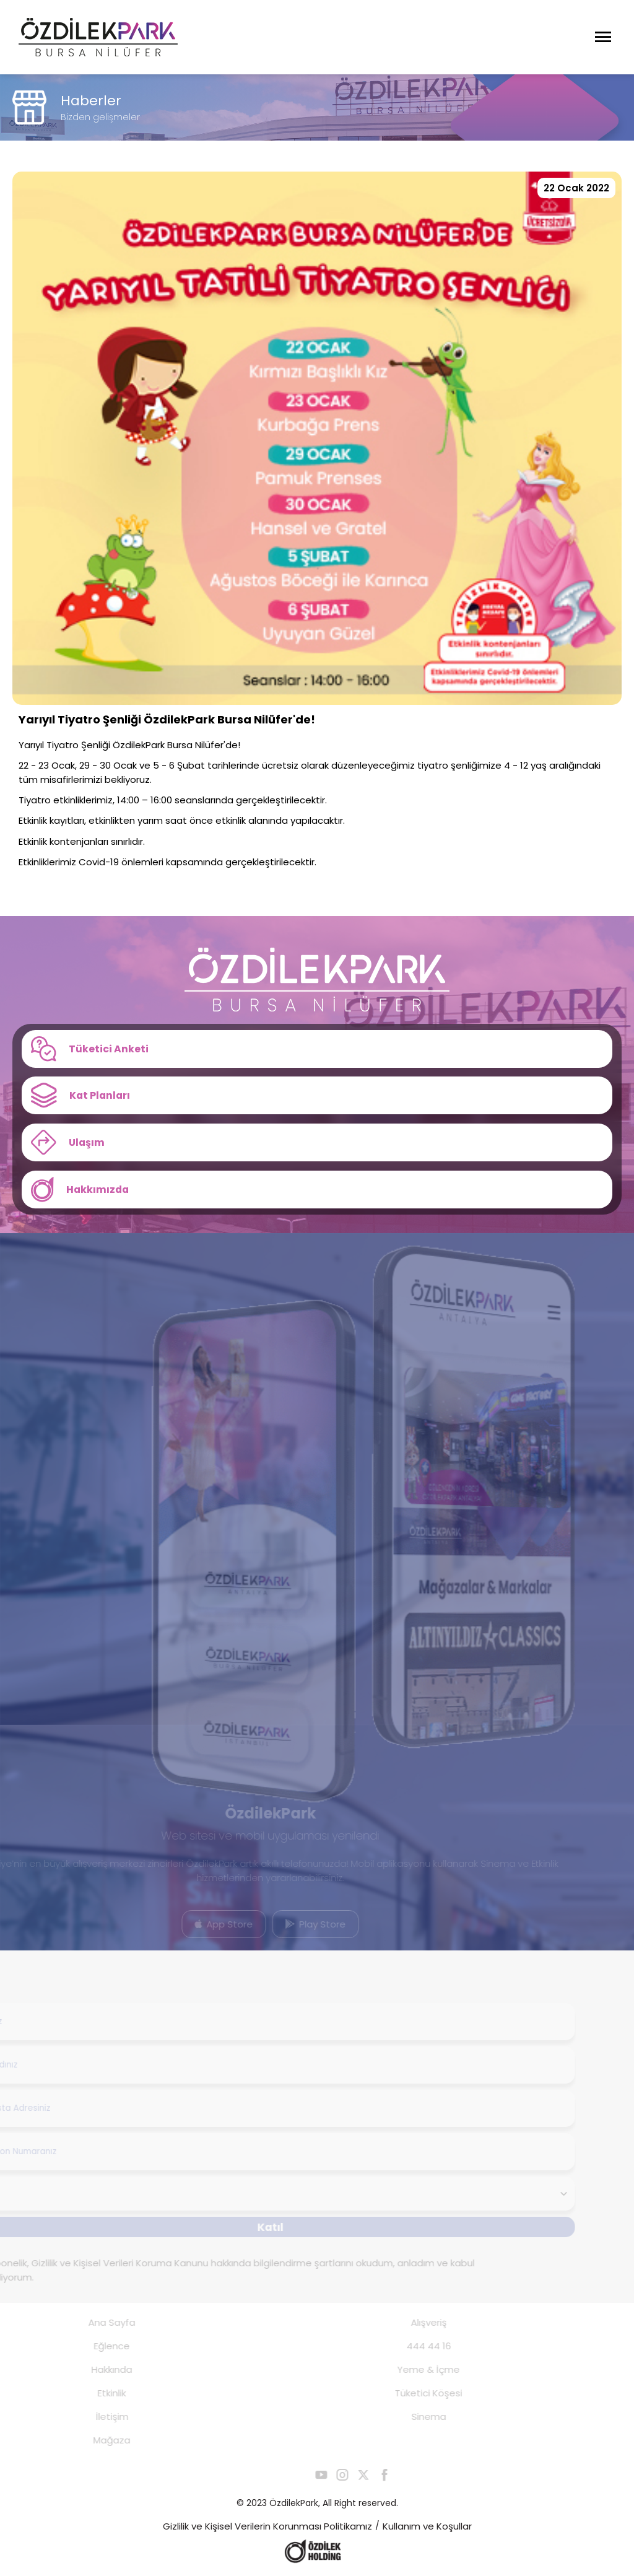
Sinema (415, 2417)
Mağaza (98, 2440)
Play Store (302, 1924)
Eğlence (98, 2346)
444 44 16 (415, 2346)
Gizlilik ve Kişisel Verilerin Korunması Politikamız (267, 2526)
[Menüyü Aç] (603, 37)
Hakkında (98, 2370)
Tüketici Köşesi (415, 2393)
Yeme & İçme (415, 2370)
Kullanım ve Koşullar (427, 2526)
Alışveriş (415, 2322)
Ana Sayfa (98, 2322)
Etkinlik (98, 2393)
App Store (210, 1924)
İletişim (98, 2417)
